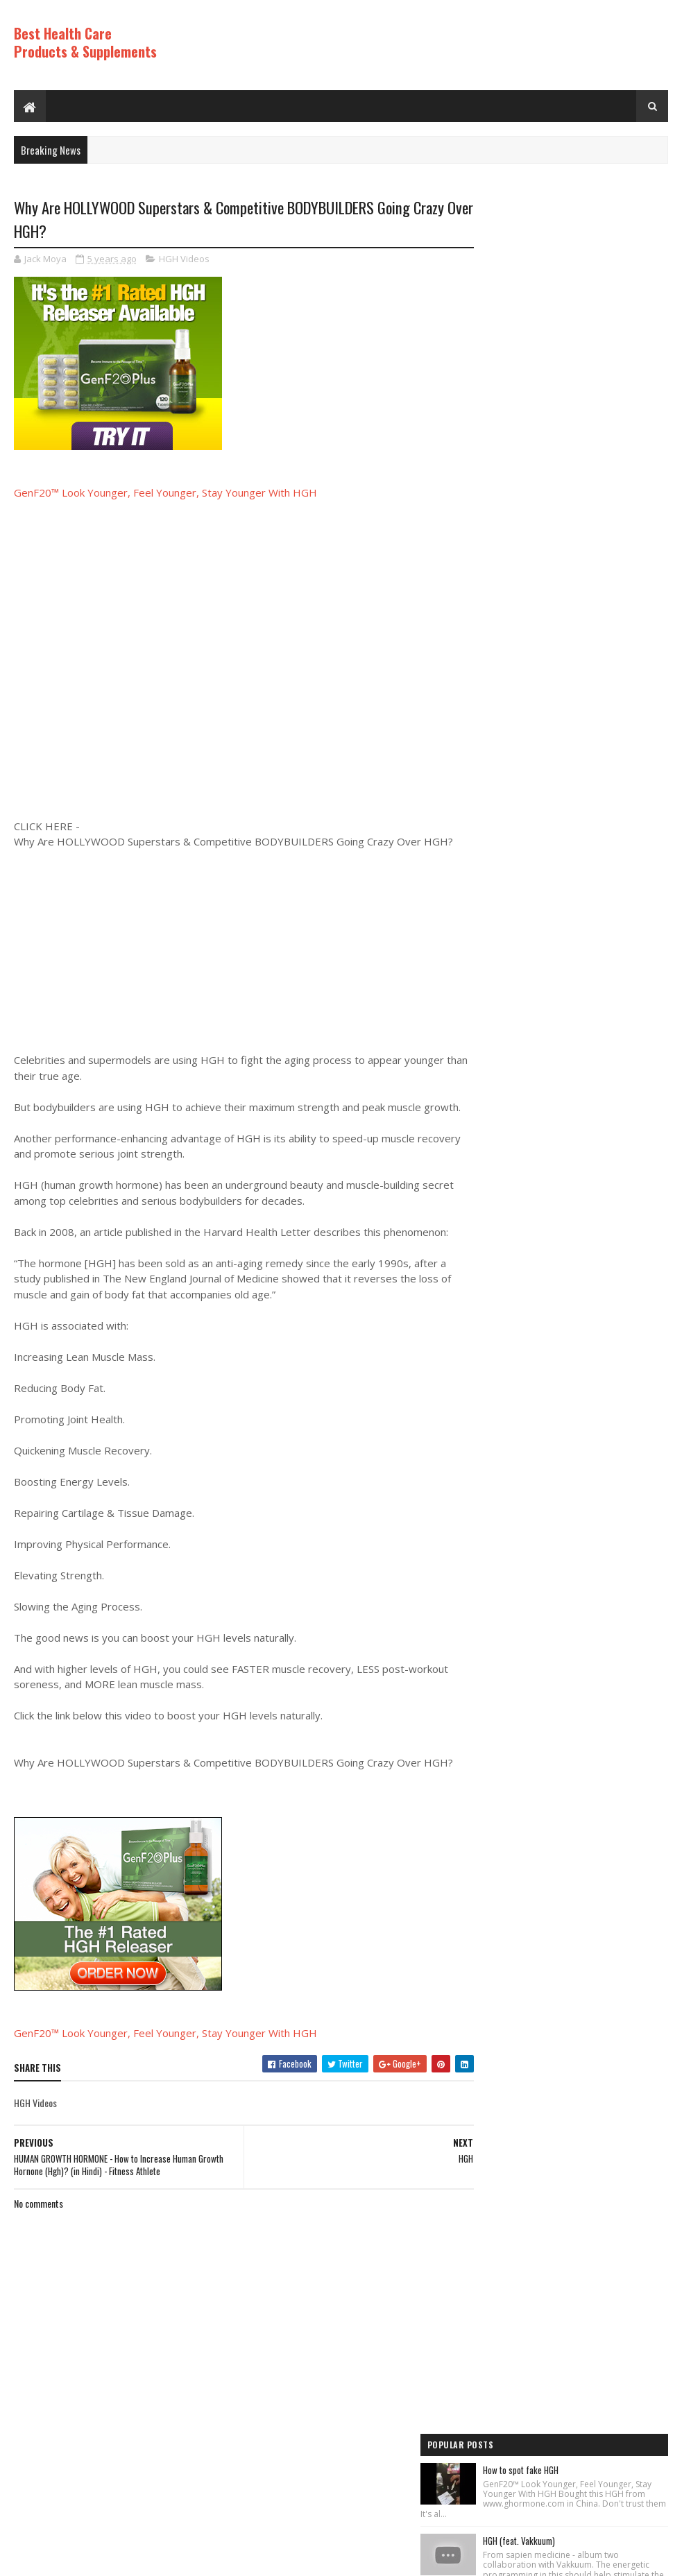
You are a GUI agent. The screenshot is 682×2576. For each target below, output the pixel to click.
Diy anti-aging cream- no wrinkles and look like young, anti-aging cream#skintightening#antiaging (599, 663)
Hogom (278, 2558)
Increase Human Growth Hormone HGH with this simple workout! (600, 998)
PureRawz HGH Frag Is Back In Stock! (599, 920)
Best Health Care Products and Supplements (132, 2558)
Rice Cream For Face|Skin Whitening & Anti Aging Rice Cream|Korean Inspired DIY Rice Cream (600, 407)
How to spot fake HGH (572, 231)
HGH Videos (184, 259)
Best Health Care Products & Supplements (85, 42)
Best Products (507, 1213)
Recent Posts (521, 1079)
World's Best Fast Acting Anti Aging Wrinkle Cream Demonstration (594, 841)
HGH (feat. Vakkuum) (570, 312)
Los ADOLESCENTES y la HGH (582, 578)
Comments (619, 1079)
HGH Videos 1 (504, 1260)
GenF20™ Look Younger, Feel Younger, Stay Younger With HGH (165, 494)
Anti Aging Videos (512, 1190)
